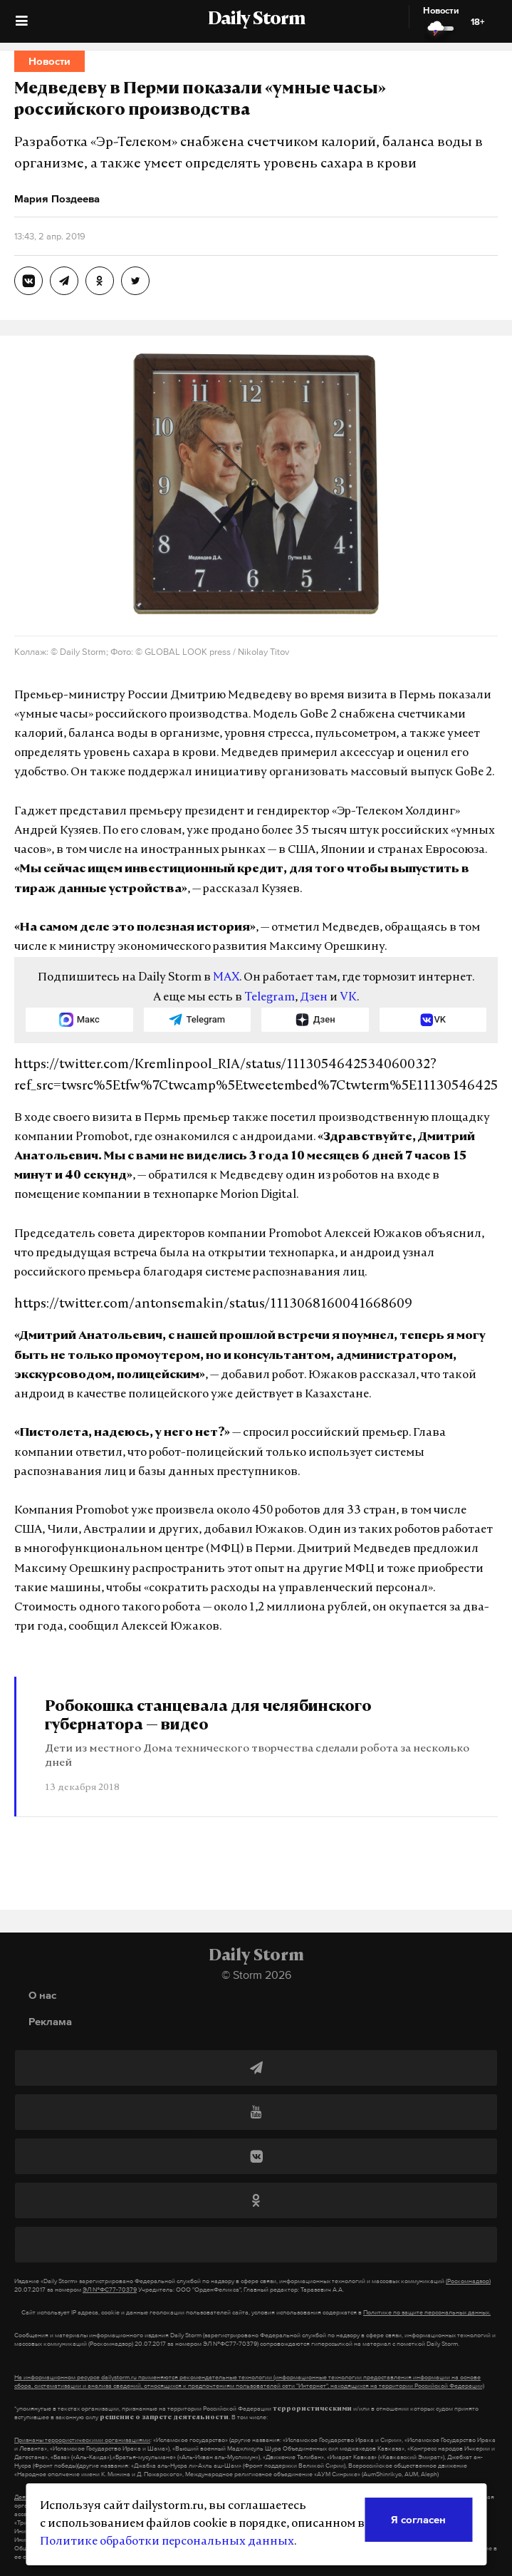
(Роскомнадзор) (468, 2281)
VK (348, 997)
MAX (226, 977)
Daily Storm (256, 20)
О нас (42, 1995)
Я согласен (418, 2519)
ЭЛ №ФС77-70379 (110, 2289)
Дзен (314, 997)
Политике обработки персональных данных (167, 2541)
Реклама (50, 2021)
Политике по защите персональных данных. (427, 2312)
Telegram (269, 997)
